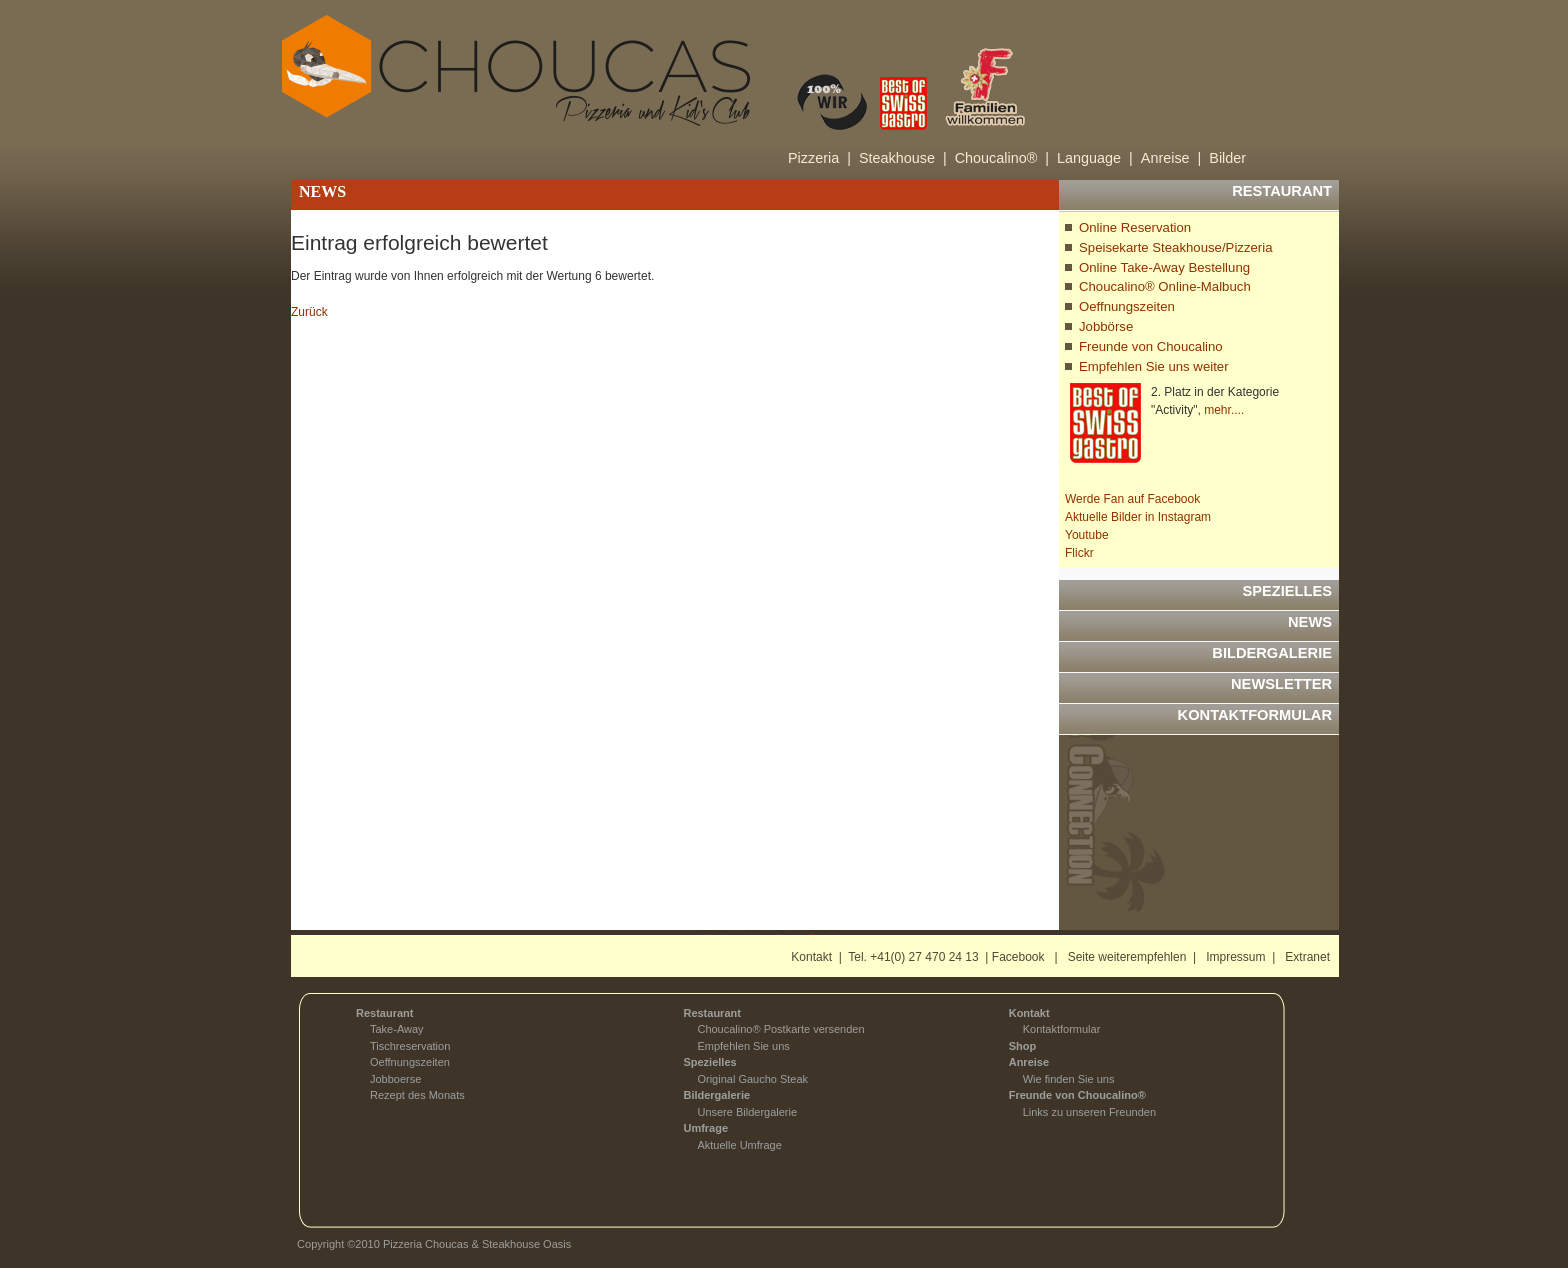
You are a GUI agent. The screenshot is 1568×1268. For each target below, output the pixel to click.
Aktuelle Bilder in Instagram (1138, 517)
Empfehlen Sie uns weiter (1154, 366)
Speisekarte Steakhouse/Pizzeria (1176, 247)
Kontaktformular (1062, 1029)
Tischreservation (410, 1046)
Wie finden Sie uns (1069, 1079)
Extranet (1307, 957)
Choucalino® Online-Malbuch (1165, 286)
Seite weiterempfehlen (1127, 957)
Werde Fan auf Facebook (1132, 499)
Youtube (1087, 535)
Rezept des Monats (417, 1095)
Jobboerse (395, 1079)
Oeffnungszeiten (1127, 306)
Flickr (1079, 553)
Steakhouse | (903, 158)
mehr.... (1224, 410)
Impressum (1235, 957)
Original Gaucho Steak (752, 1079)
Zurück (309, 312)
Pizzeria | (819, 158)
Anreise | (1171, 158)
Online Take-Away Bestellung (1164, 267)
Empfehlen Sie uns (743, 1046)
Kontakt (811, 957)
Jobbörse (1106, 326)
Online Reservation (1135, 227)
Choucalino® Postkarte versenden (780, 1029)
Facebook (1018, 957)
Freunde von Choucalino (1151, 346)
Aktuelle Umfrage (739, 1145)
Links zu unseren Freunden (1089, 1112)
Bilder (1227, 158)
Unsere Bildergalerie (747, 1112)
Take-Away (397, 1029)
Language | (1095, 158)
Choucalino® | (1002, 158)
